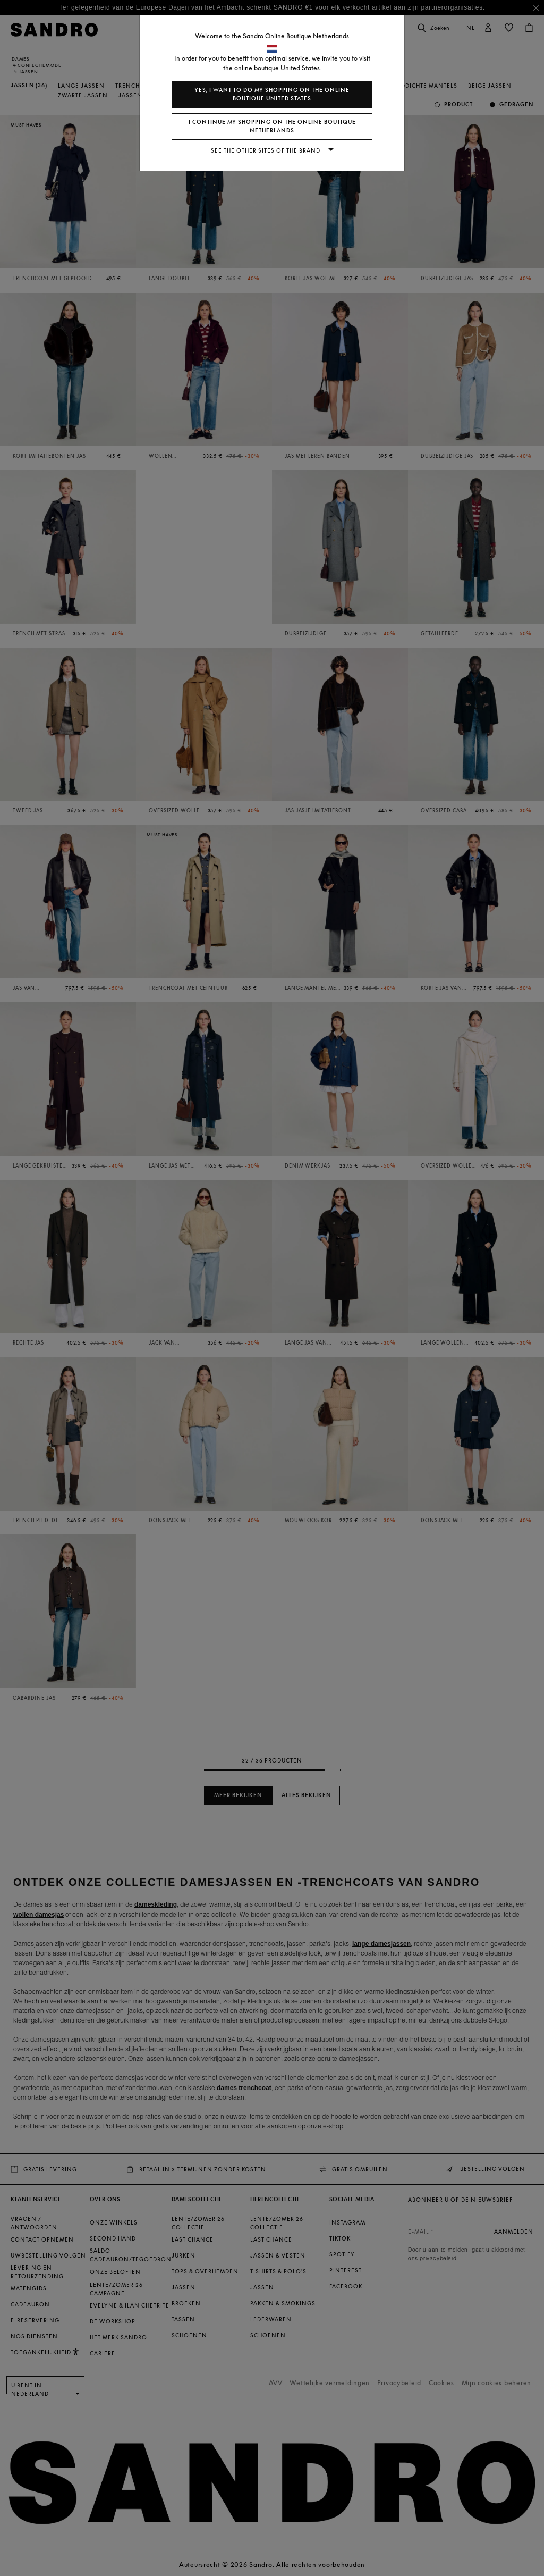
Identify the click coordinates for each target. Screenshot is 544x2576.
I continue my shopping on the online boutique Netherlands (272, 126)
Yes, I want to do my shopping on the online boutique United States (272, 94)
